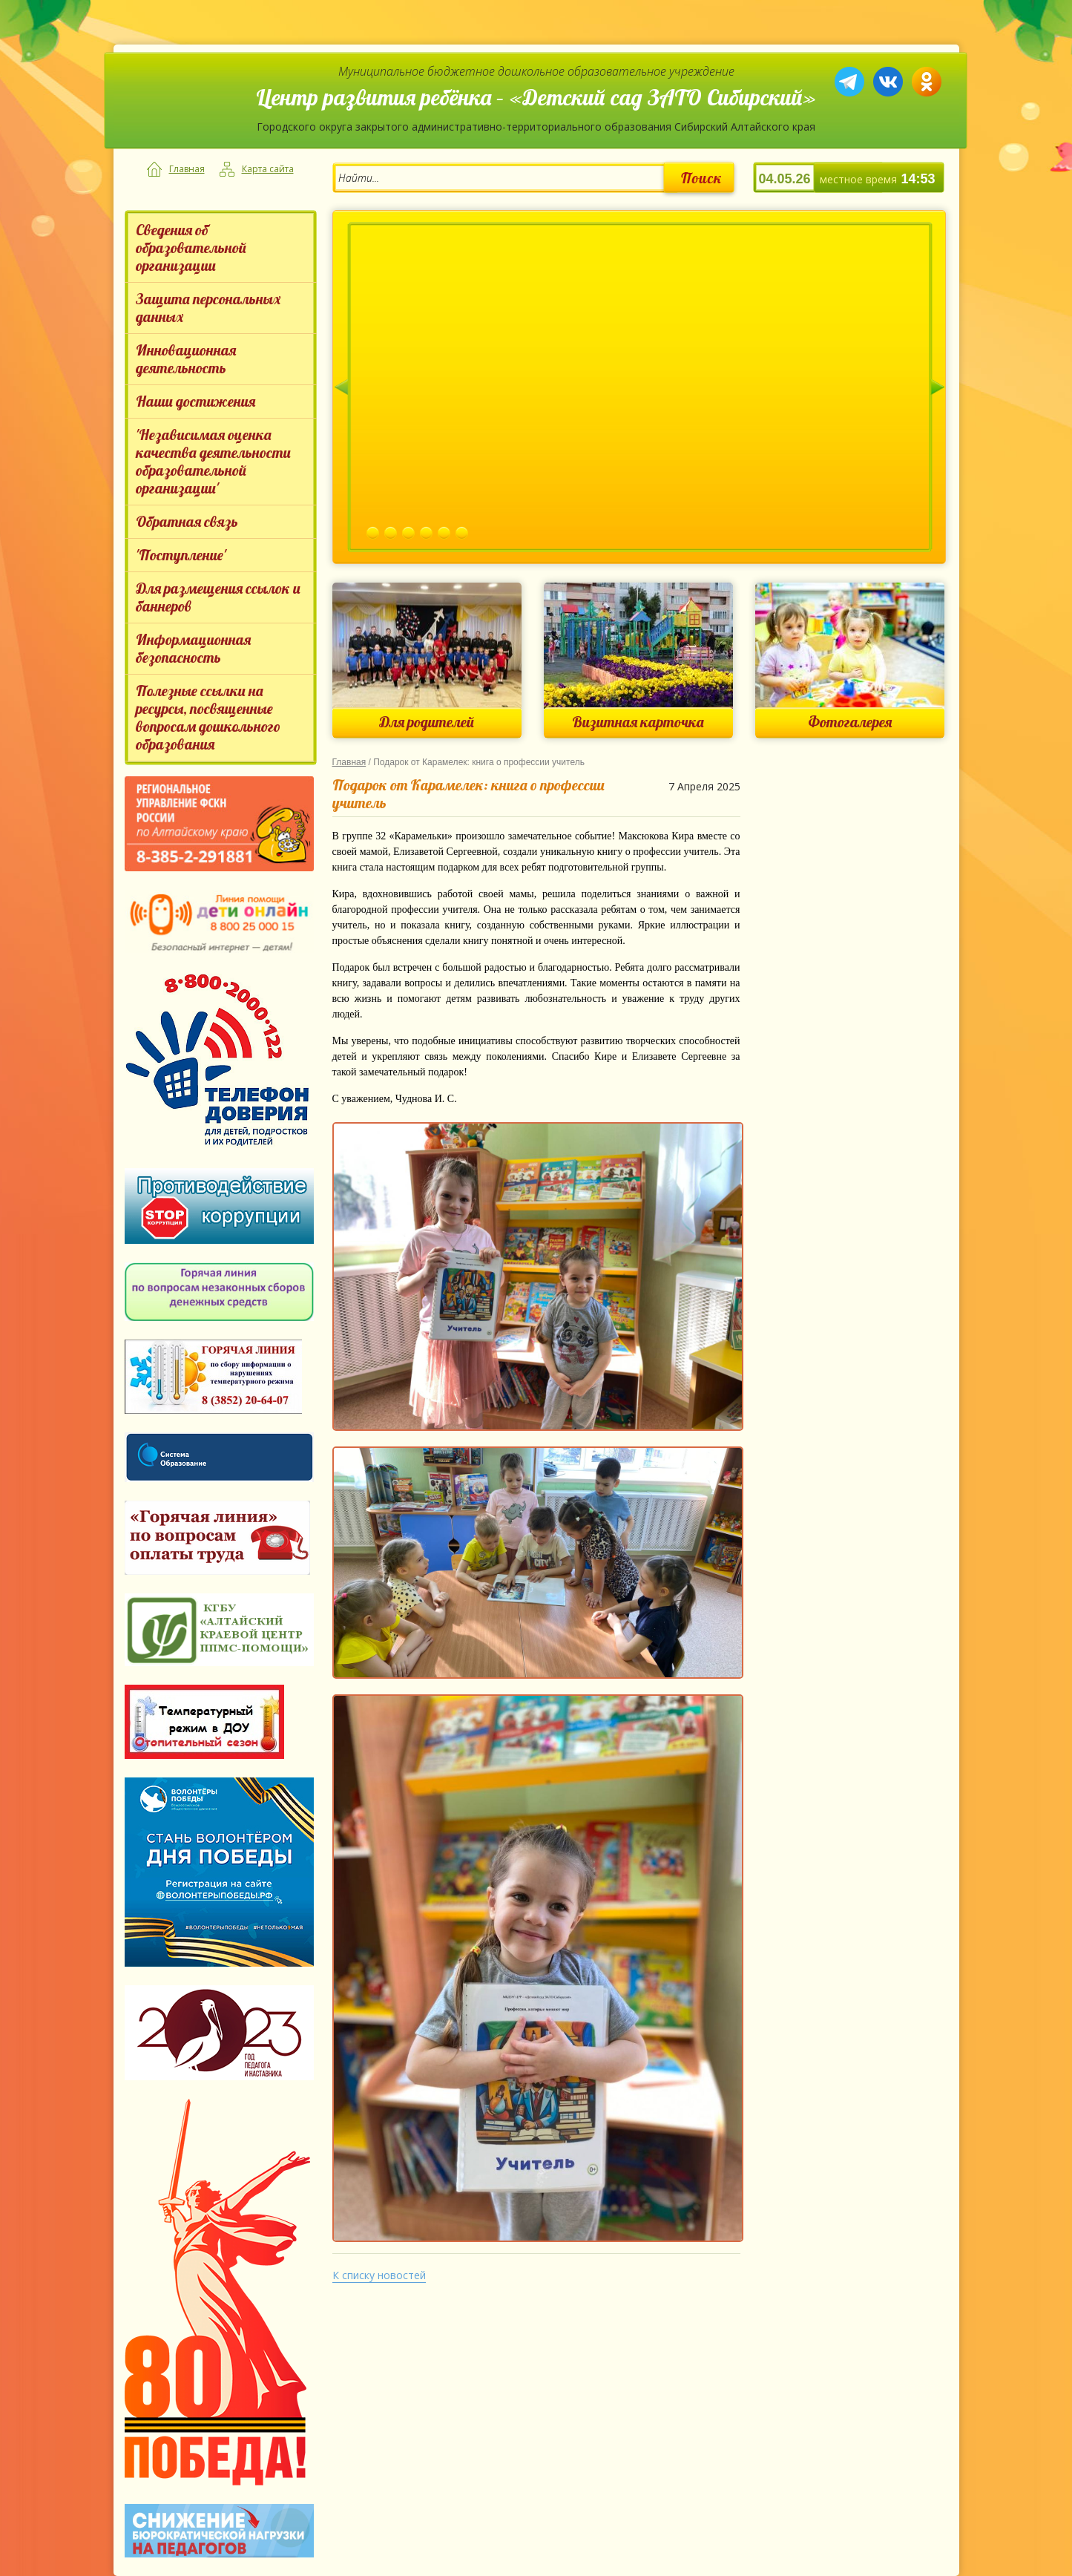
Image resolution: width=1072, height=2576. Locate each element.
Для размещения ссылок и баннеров (218, 597)
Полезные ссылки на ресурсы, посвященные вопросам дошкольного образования (208, 717)
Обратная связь (187, 521)
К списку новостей (379, 2275)
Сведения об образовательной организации (191, 247)
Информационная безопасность (193, 648)
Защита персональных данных (208, 307)
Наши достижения (195, 401)
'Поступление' (181, 554)
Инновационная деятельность (186, 359)
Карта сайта (268, 169)
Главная (187, 169)
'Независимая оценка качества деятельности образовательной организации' (213, 461)
